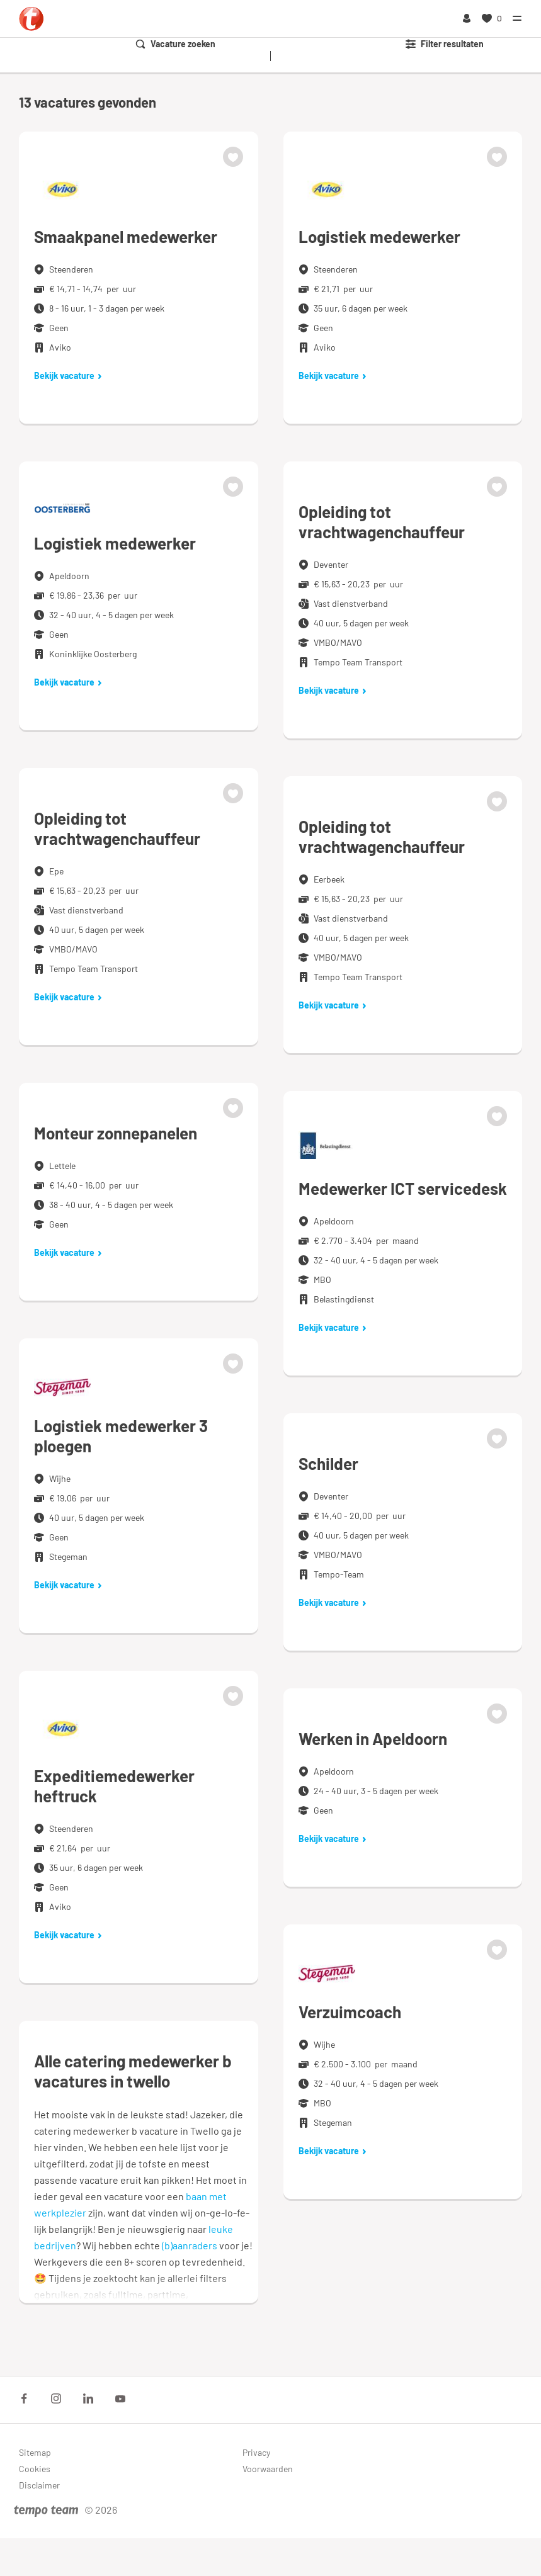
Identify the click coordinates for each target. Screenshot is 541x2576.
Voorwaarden (267, 2468)
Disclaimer (39, 2485)
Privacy (256, 2452)
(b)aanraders (189, 2245)
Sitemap (35, 2452)
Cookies (34, 2468)
